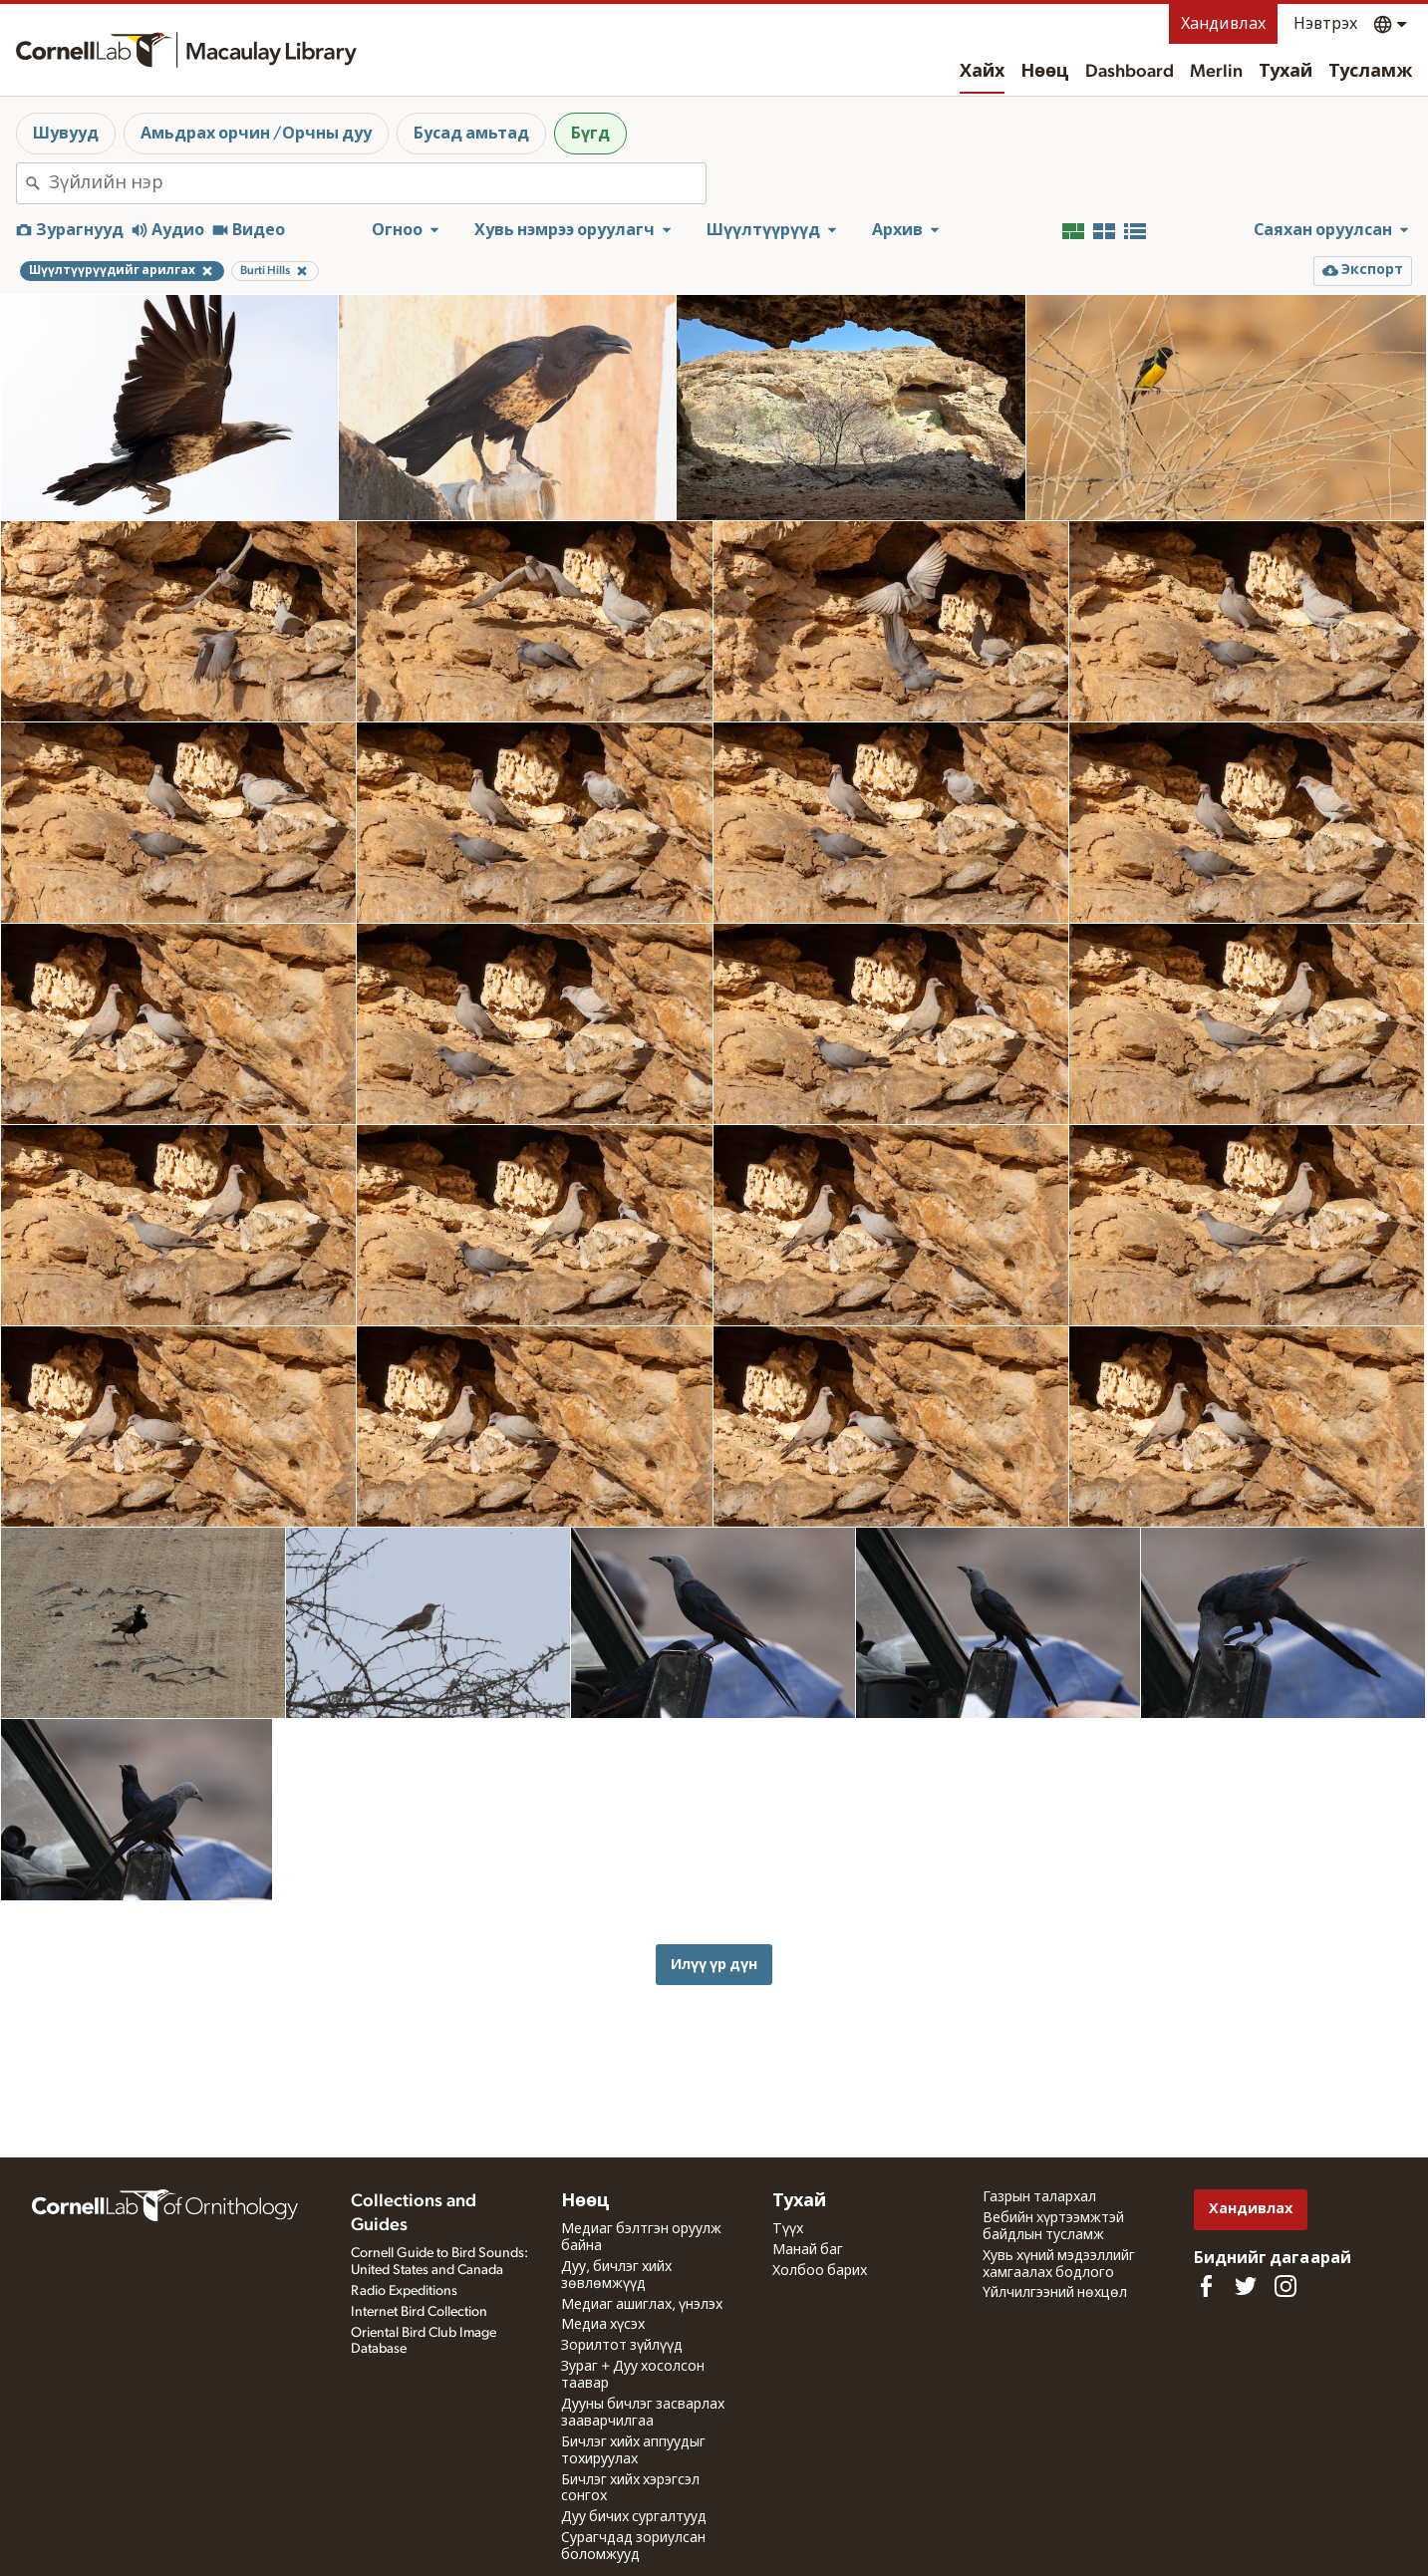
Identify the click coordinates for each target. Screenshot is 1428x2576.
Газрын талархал (1039, 2197)
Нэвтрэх (1325, 24)
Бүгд (590, 134)
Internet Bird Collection (419, 2312)
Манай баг (807, 2250)
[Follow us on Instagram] (1285, 2286)
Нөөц (1044, 72)
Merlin (1216, 72)
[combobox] (377, 183)
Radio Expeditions (404, 2291)
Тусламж (1370, 72)
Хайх (982, 72)
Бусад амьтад (471, 134)
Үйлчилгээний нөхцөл (1055, 2293)
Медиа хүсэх (603, 2325)
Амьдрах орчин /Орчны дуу (256, 134)
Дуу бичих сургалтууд (634, 2517)
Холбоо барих (819, 2271)
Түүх (787, 2229)
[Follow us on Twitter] (1246, 2286)
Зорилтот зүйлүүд (622, 2346)
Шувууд (66, 134)
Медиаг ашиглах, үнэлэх (641, 2305)
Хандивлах (1223, 24)
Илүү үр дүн (714, 1964)
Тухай (1285, 72)
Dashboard (1129, 72)
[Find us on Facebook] (1206, 2286)
